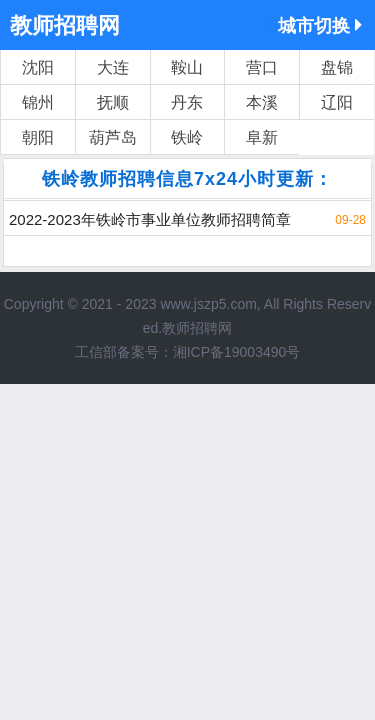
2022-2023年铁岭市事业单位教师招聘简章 (150, 219)
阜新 (262, 137)
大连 (113, 67)
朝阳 (38, 137)
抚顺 (113, 102)
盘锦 (337, 67)
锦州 (38, 102)
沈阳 (38, 67)
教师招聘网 (65, 25)
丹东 (187, 102)
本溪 (262, 102)
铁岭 (187, 137)
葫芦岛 (113, 137)
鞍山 (187, 67)
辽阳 (337, 102)
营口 (262, 67)
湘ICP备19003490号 (237, 352)
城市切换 (320, 25)
